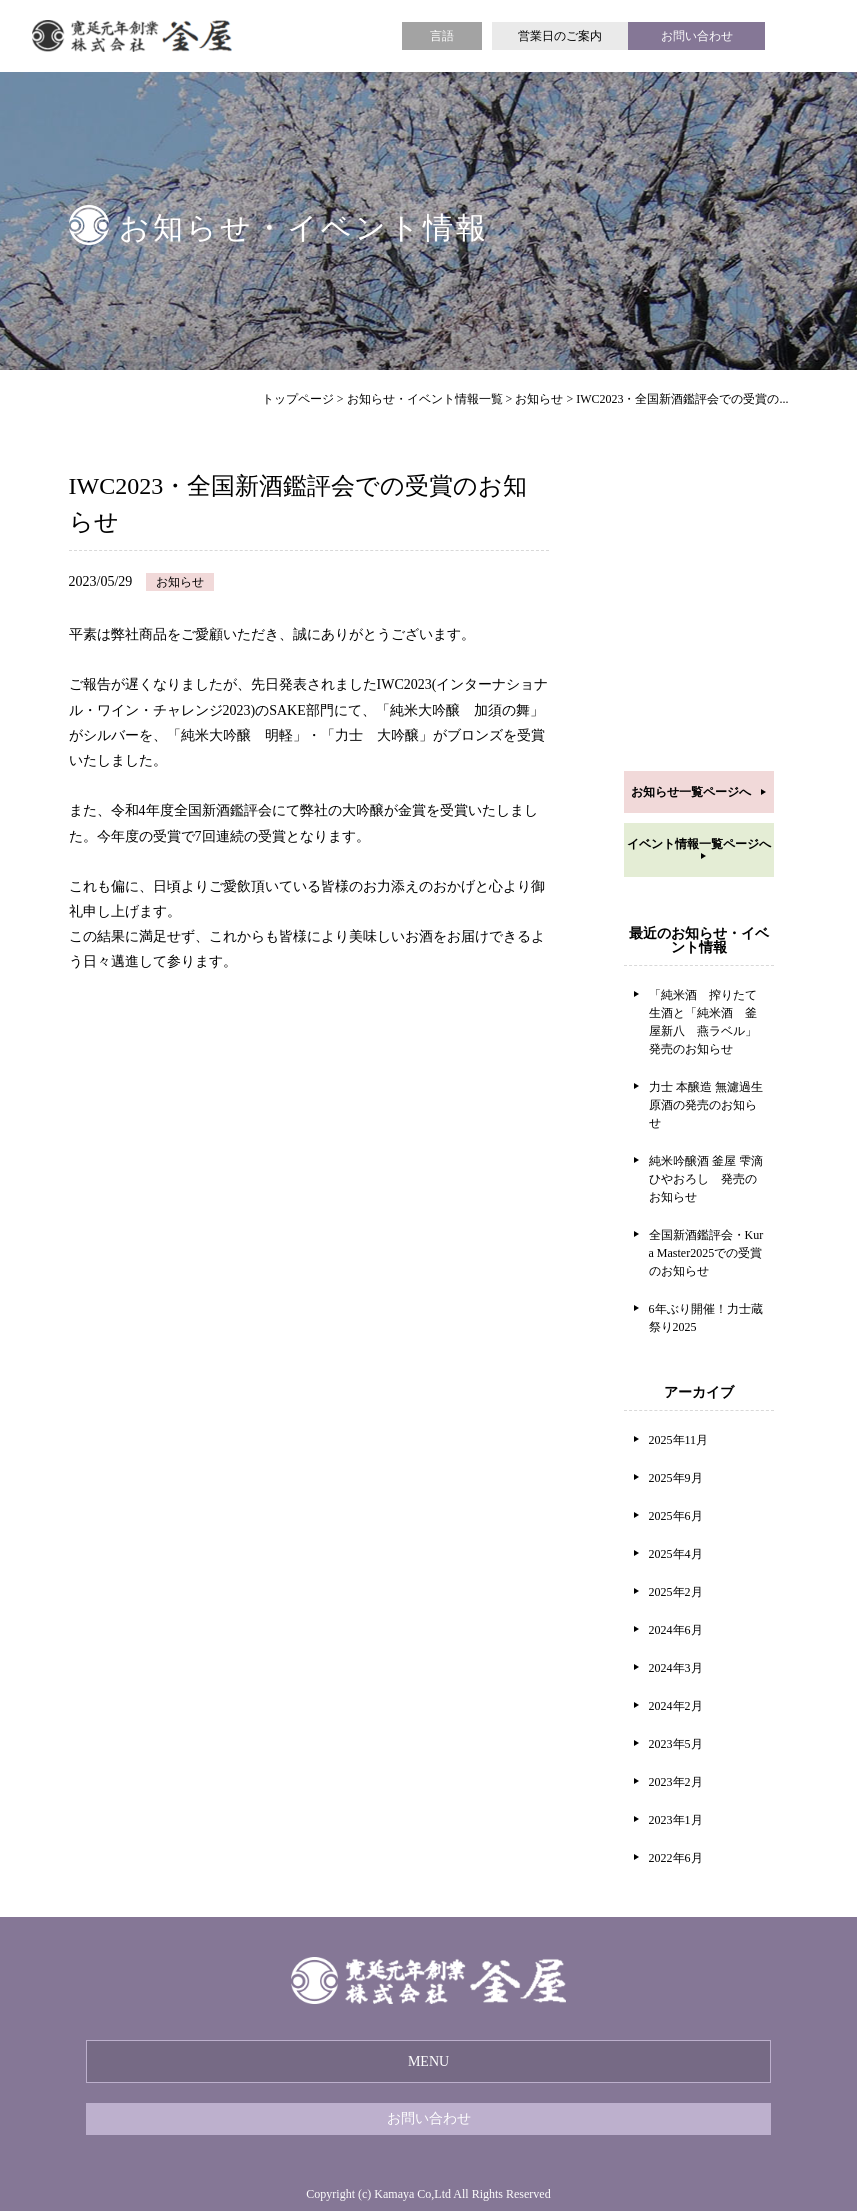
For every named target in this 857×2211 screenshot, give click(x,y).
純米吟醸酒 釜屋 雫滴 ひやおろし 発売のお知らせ (706, 1179)
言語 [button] (442, 36)
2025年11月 (679, 1440)
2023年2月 (676, 1782)
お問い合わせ (697, 36)
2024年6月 (676, 1630)
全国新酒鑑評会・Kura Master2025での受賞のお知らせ (706, 1253)
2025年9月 (676, 1478)
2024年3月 (676, 1668)
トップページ (298, 399)
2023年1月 (676, 1820)
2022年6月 (676, 1858)
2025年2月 (676, 1592)
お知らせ (539, 399)
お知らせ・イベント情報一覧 (425, 399)
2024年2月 (676, 1706)
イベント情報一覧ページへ (699, 844)
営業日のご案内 (560, 36)
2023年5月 (676, 1744)
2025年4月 (676, 1554)
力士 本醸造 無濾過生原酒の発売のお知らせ (706, 1105)
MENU (428, 2061)
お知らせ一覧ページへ (691, 792)
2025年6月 (676, 1516)
